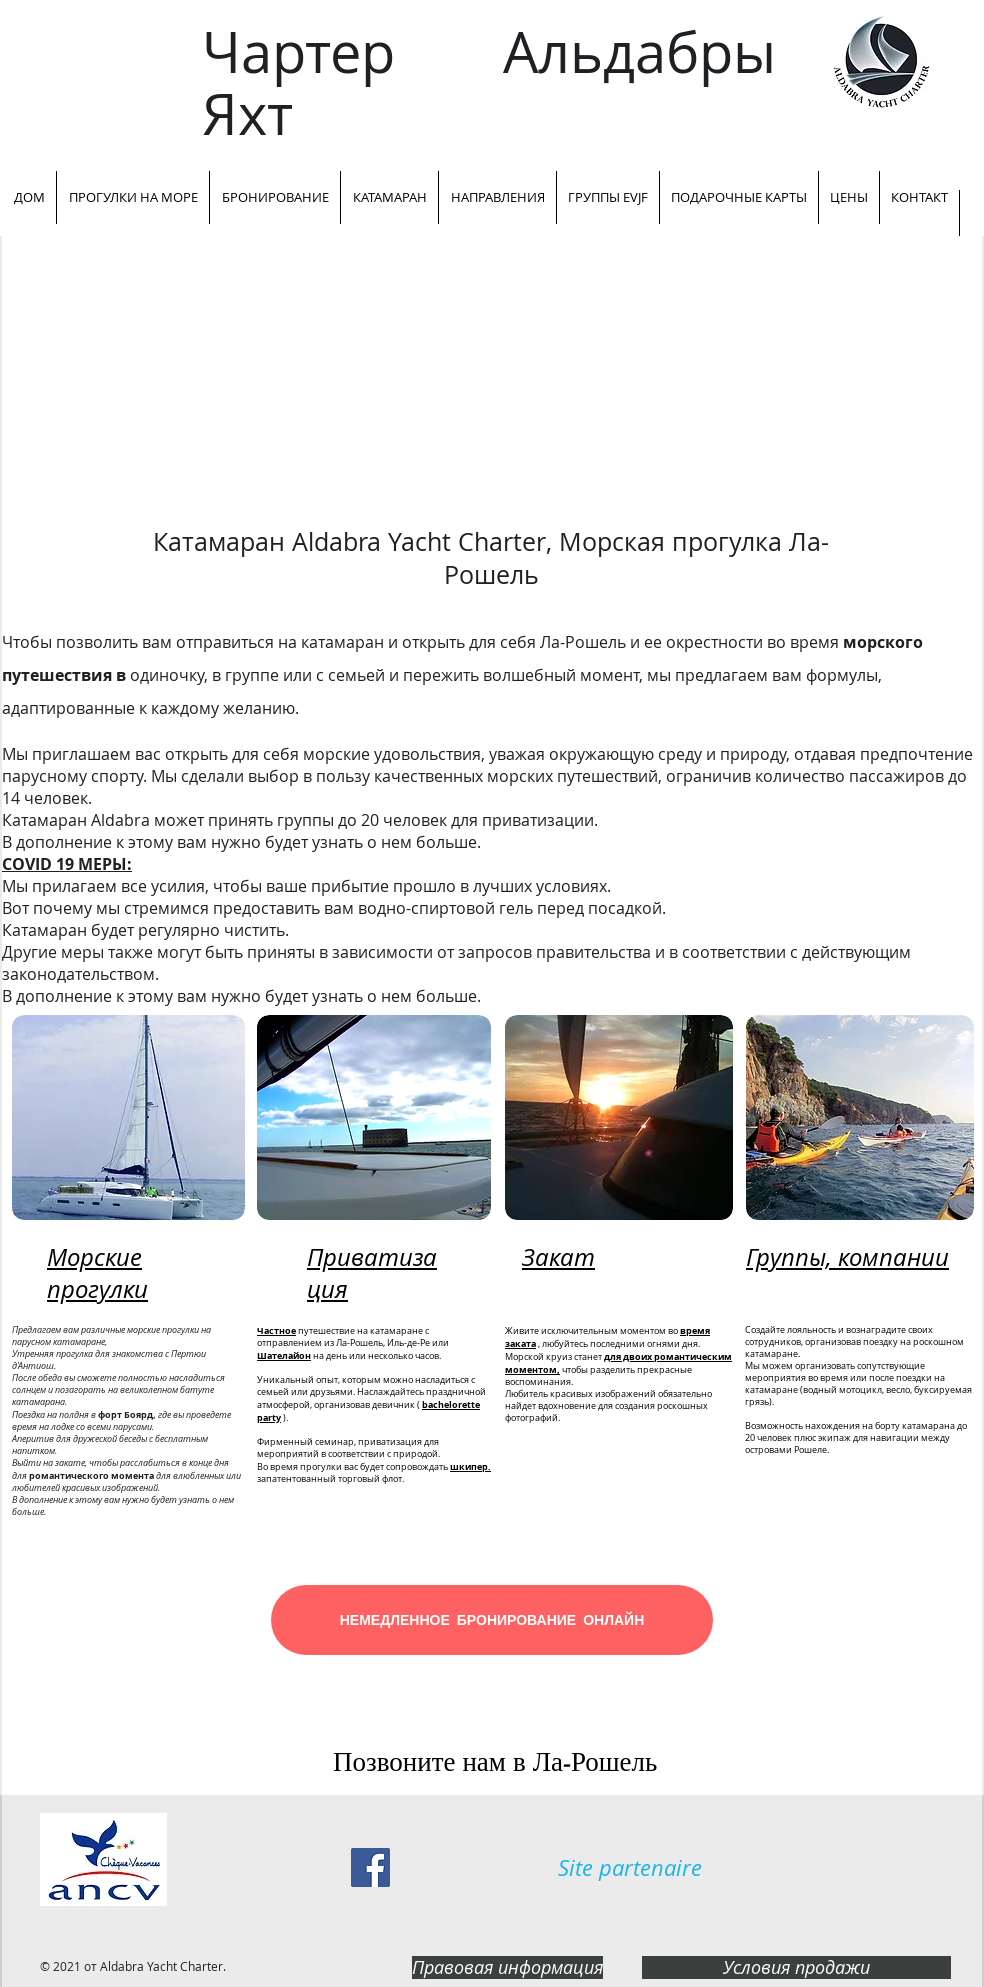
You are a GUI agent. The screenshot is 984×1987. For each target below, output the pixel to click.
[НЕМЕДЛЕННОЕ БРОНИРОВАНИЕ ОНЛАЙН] (492, 1620)
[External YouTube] (492, 380)
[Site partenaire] (630, 1868)
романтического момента (91, 1475)
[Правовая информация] (507, 1967)
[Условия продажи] (796, 1967)
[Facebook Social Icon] (370, 1867)
